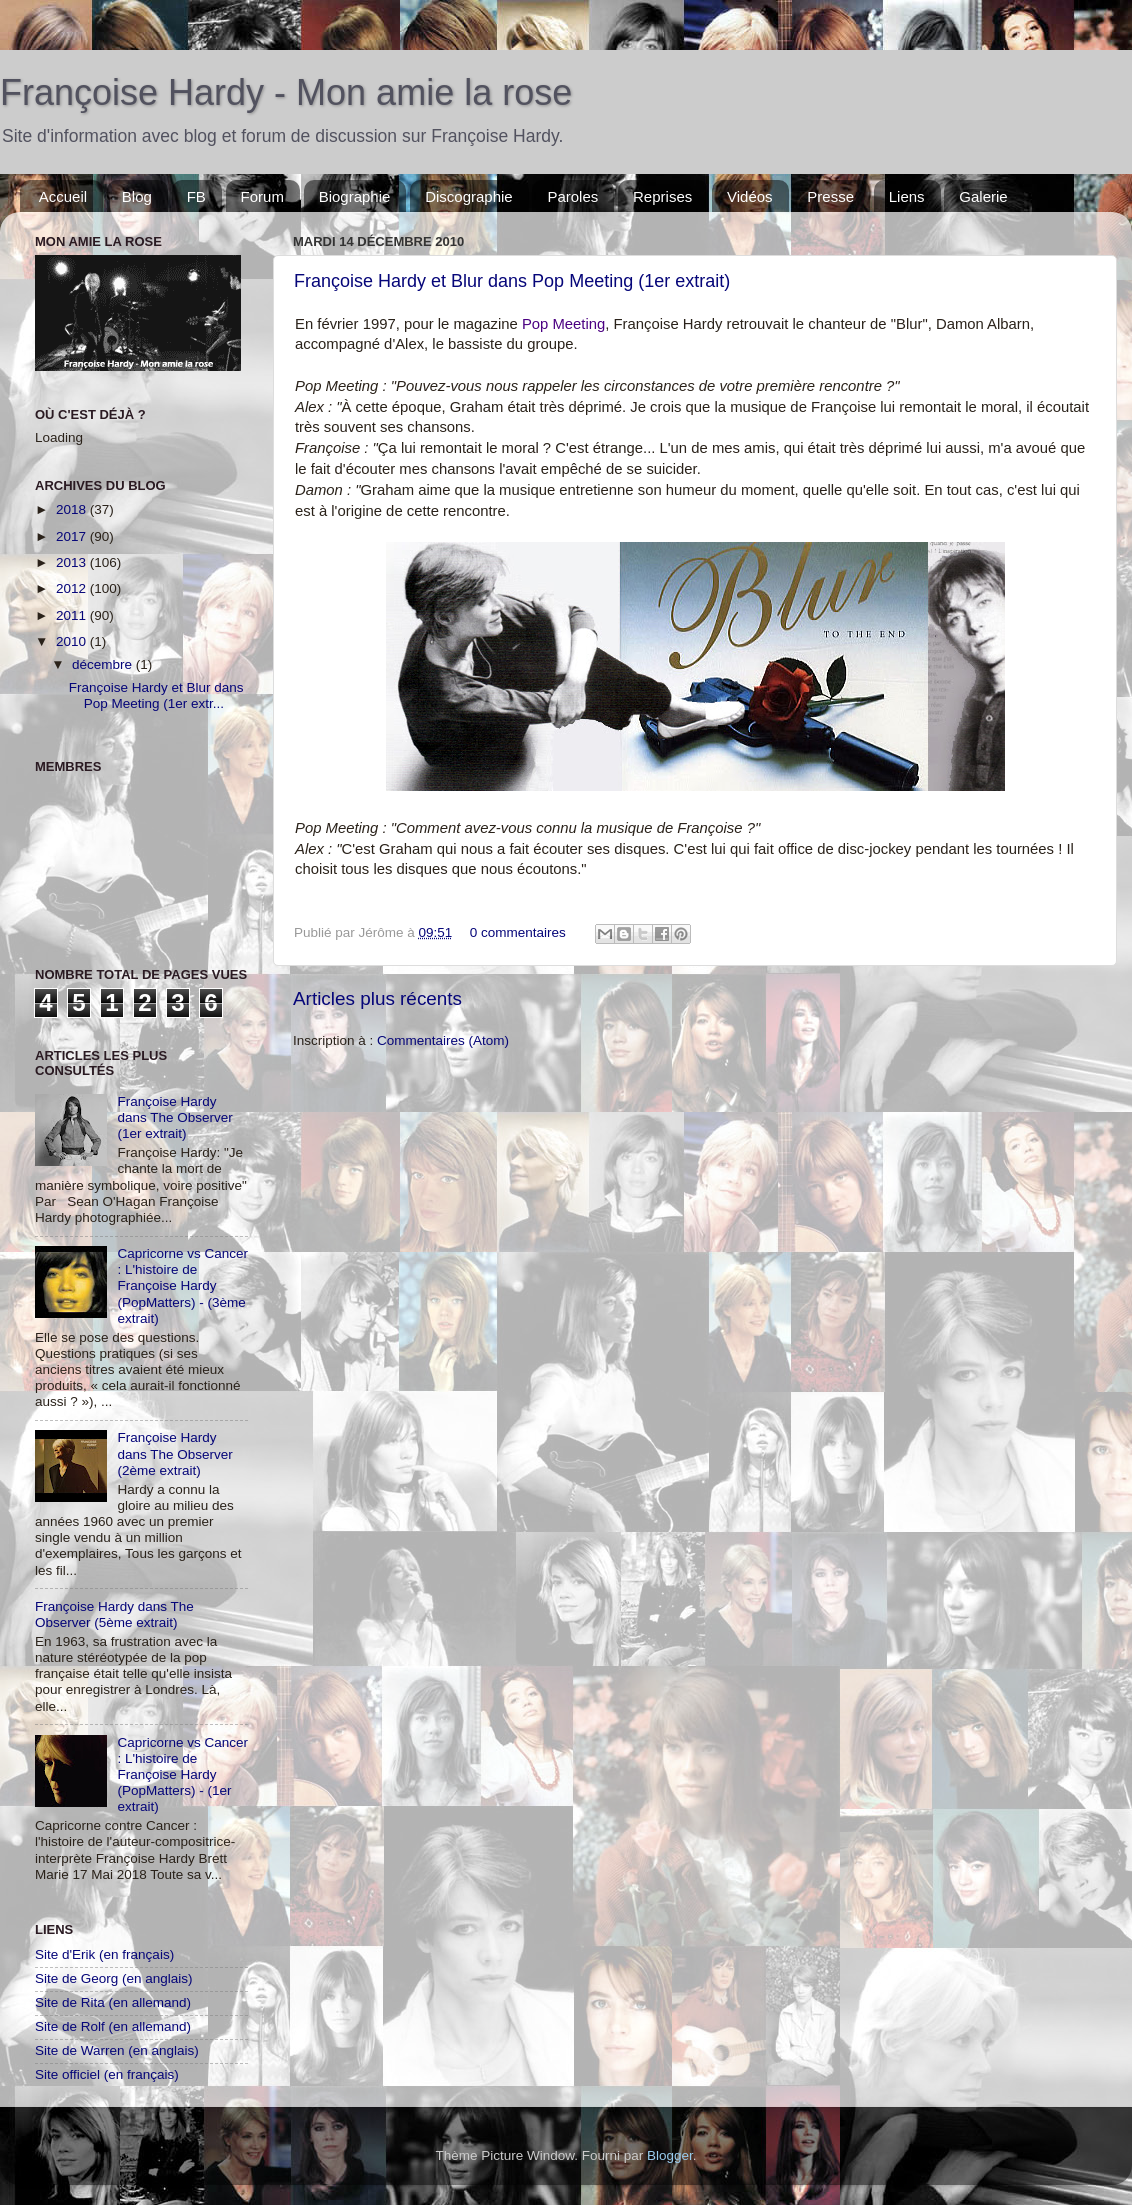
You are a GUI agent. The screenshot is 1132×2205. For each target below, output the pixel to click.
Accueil (63, 196)
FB (196, 196)
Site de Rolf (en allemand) (113, 2026)
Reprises (662, 196)
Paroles (572, 196)
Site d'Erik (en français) (104, 1954)
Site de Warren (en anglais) (117, 2050)
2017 (73, 536)
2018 (73, 509)
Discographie (469, 196)
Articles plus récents (377, 998)
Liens (907, 196)
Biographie (355, 196)
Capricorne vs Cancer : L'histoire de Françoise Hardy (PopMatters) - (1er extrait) (182, 1775)
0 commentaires (518, 932)
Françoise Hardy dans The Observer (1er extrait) (174, 1117)
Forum (262, 196)
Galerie (983, 196)
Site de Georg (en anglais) (114, 1978)
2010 (73, 641)
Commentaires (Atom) (443, 1040)
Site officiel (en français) (107, 2074)
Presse (830, 196)
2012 (73, 588)
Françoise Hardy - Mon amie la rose (286, 92)
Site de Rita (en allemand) (113, 2002)
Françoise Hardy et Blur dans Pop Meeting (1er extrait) (512, 281)
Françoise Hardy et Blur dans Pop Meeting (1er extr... (156, 695)
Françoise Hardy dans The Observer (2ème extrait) (174, 1453)
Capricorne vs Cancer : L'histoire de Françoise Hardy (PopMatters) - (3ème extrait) (182, 1286)
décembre (104, 664)
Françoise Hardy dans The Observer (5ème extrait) (114, 1614)
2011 (73, 615)
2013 (73, 562)
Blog (137, 196)
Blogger (670, 2155)
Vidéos (750, 196)
